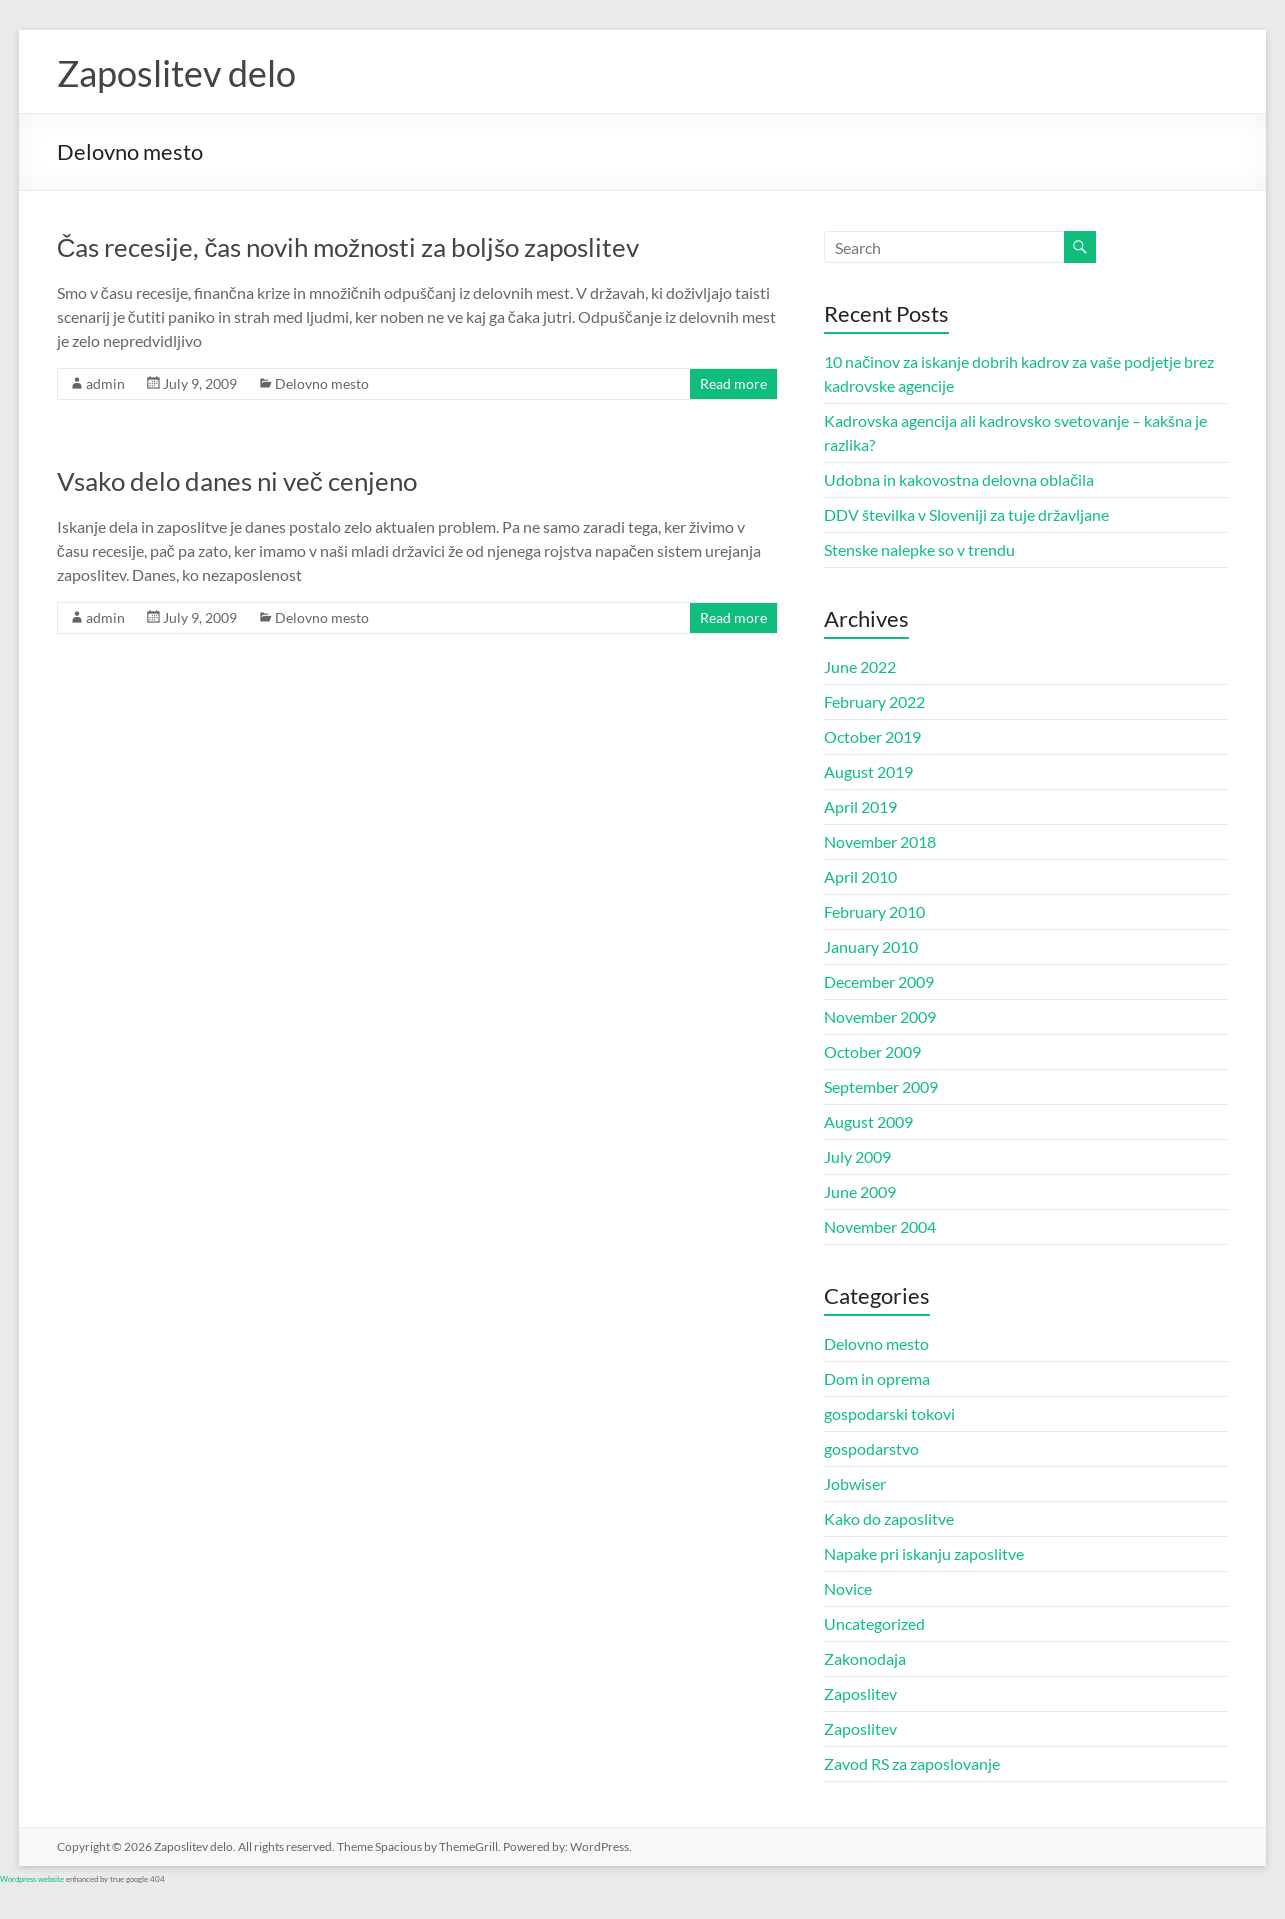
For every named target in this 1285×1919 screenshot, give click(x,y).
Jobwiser (855, 1483)
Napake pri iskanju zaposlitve (924, 1553)
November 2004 (880, 1226)
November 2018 (880, 841)
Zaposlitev (860, 1693)
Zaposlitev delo (176, 73)
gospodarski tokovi (889, 1413)
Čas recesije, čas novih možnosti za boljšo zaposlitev (348, 247)
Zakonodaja (865, 1658)
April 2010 (860, 876)
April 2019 (860, 806)
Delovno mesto (322, 383)
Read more (733, 383)
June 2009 (860, 1191)
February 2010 (874, 911)
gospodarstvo (871, 1448)
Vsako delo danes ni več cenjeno (237, 481)
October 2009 (872, 1051)
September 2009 (881, 1086)
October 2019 (872, 736)
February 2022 (874, 701)
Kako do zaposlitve (889, 1518)
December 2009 (879, 981)
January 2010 (871, 946)
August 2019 (868, 771)
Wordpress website (32, 1879)
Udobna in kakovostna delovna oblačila (959, 479)
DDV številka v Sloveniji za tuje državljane (966, 514)
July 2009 (857, 1156)
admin (105, 383)
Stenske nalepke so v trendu (919, 549)
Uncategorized (874, 1623)
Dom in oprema (877, 1378)
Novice (848, 1588)
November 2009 (880, 1016)
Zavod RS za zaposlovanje (912, 1763)
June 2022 (860, 666)
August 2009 (868, 1121)
